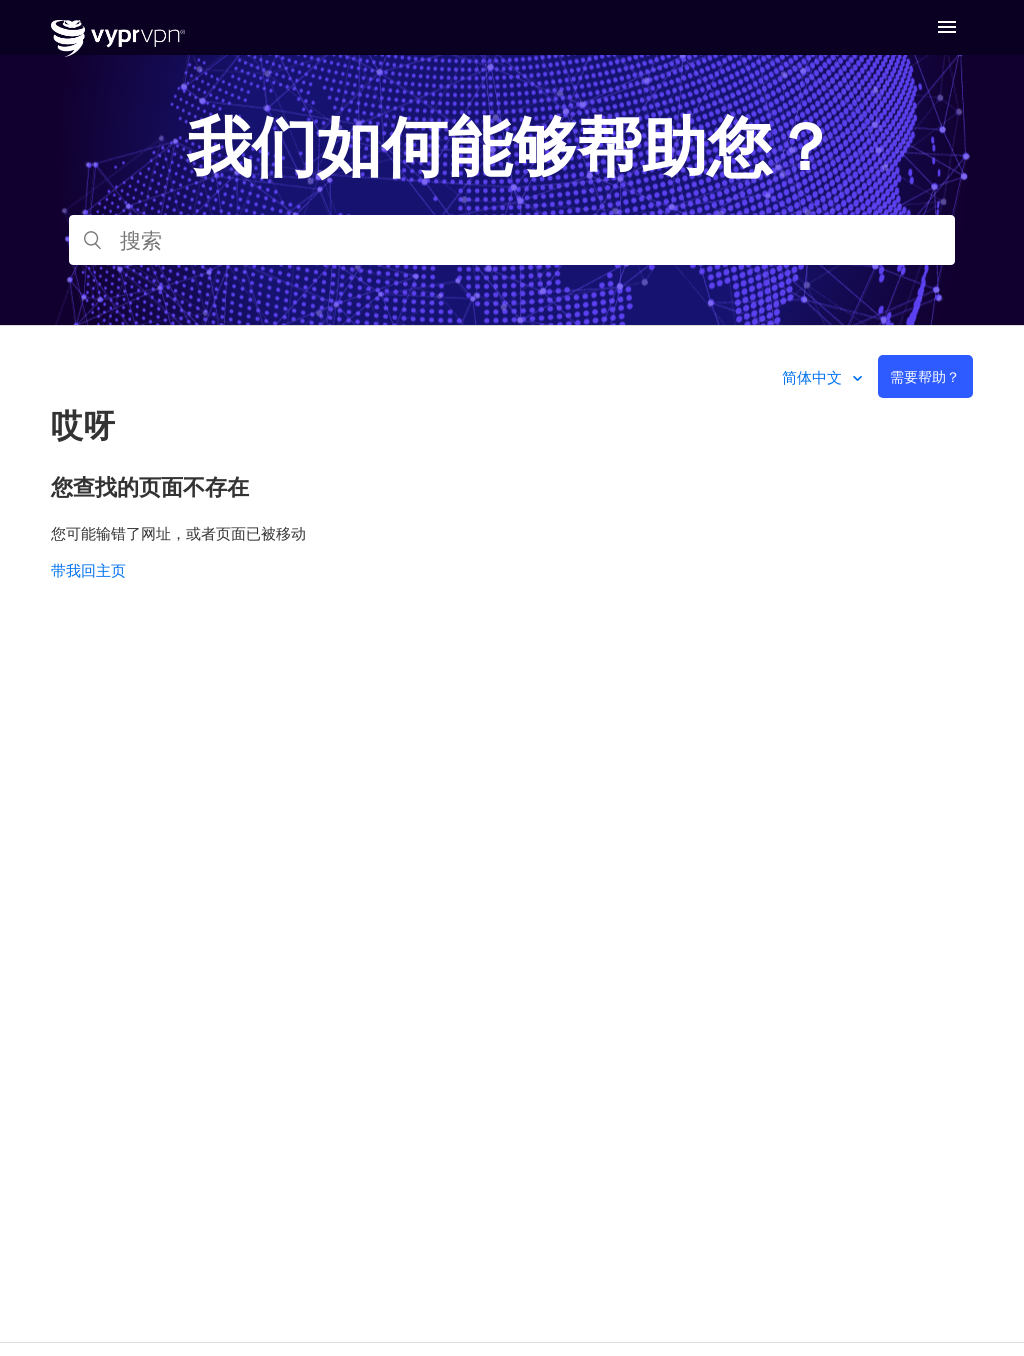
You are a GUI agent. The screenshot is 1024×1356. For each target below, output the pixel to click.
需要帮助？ (925, 376)
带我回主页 (88, 570)
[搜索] (512, 240)
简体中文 (814, 377)
